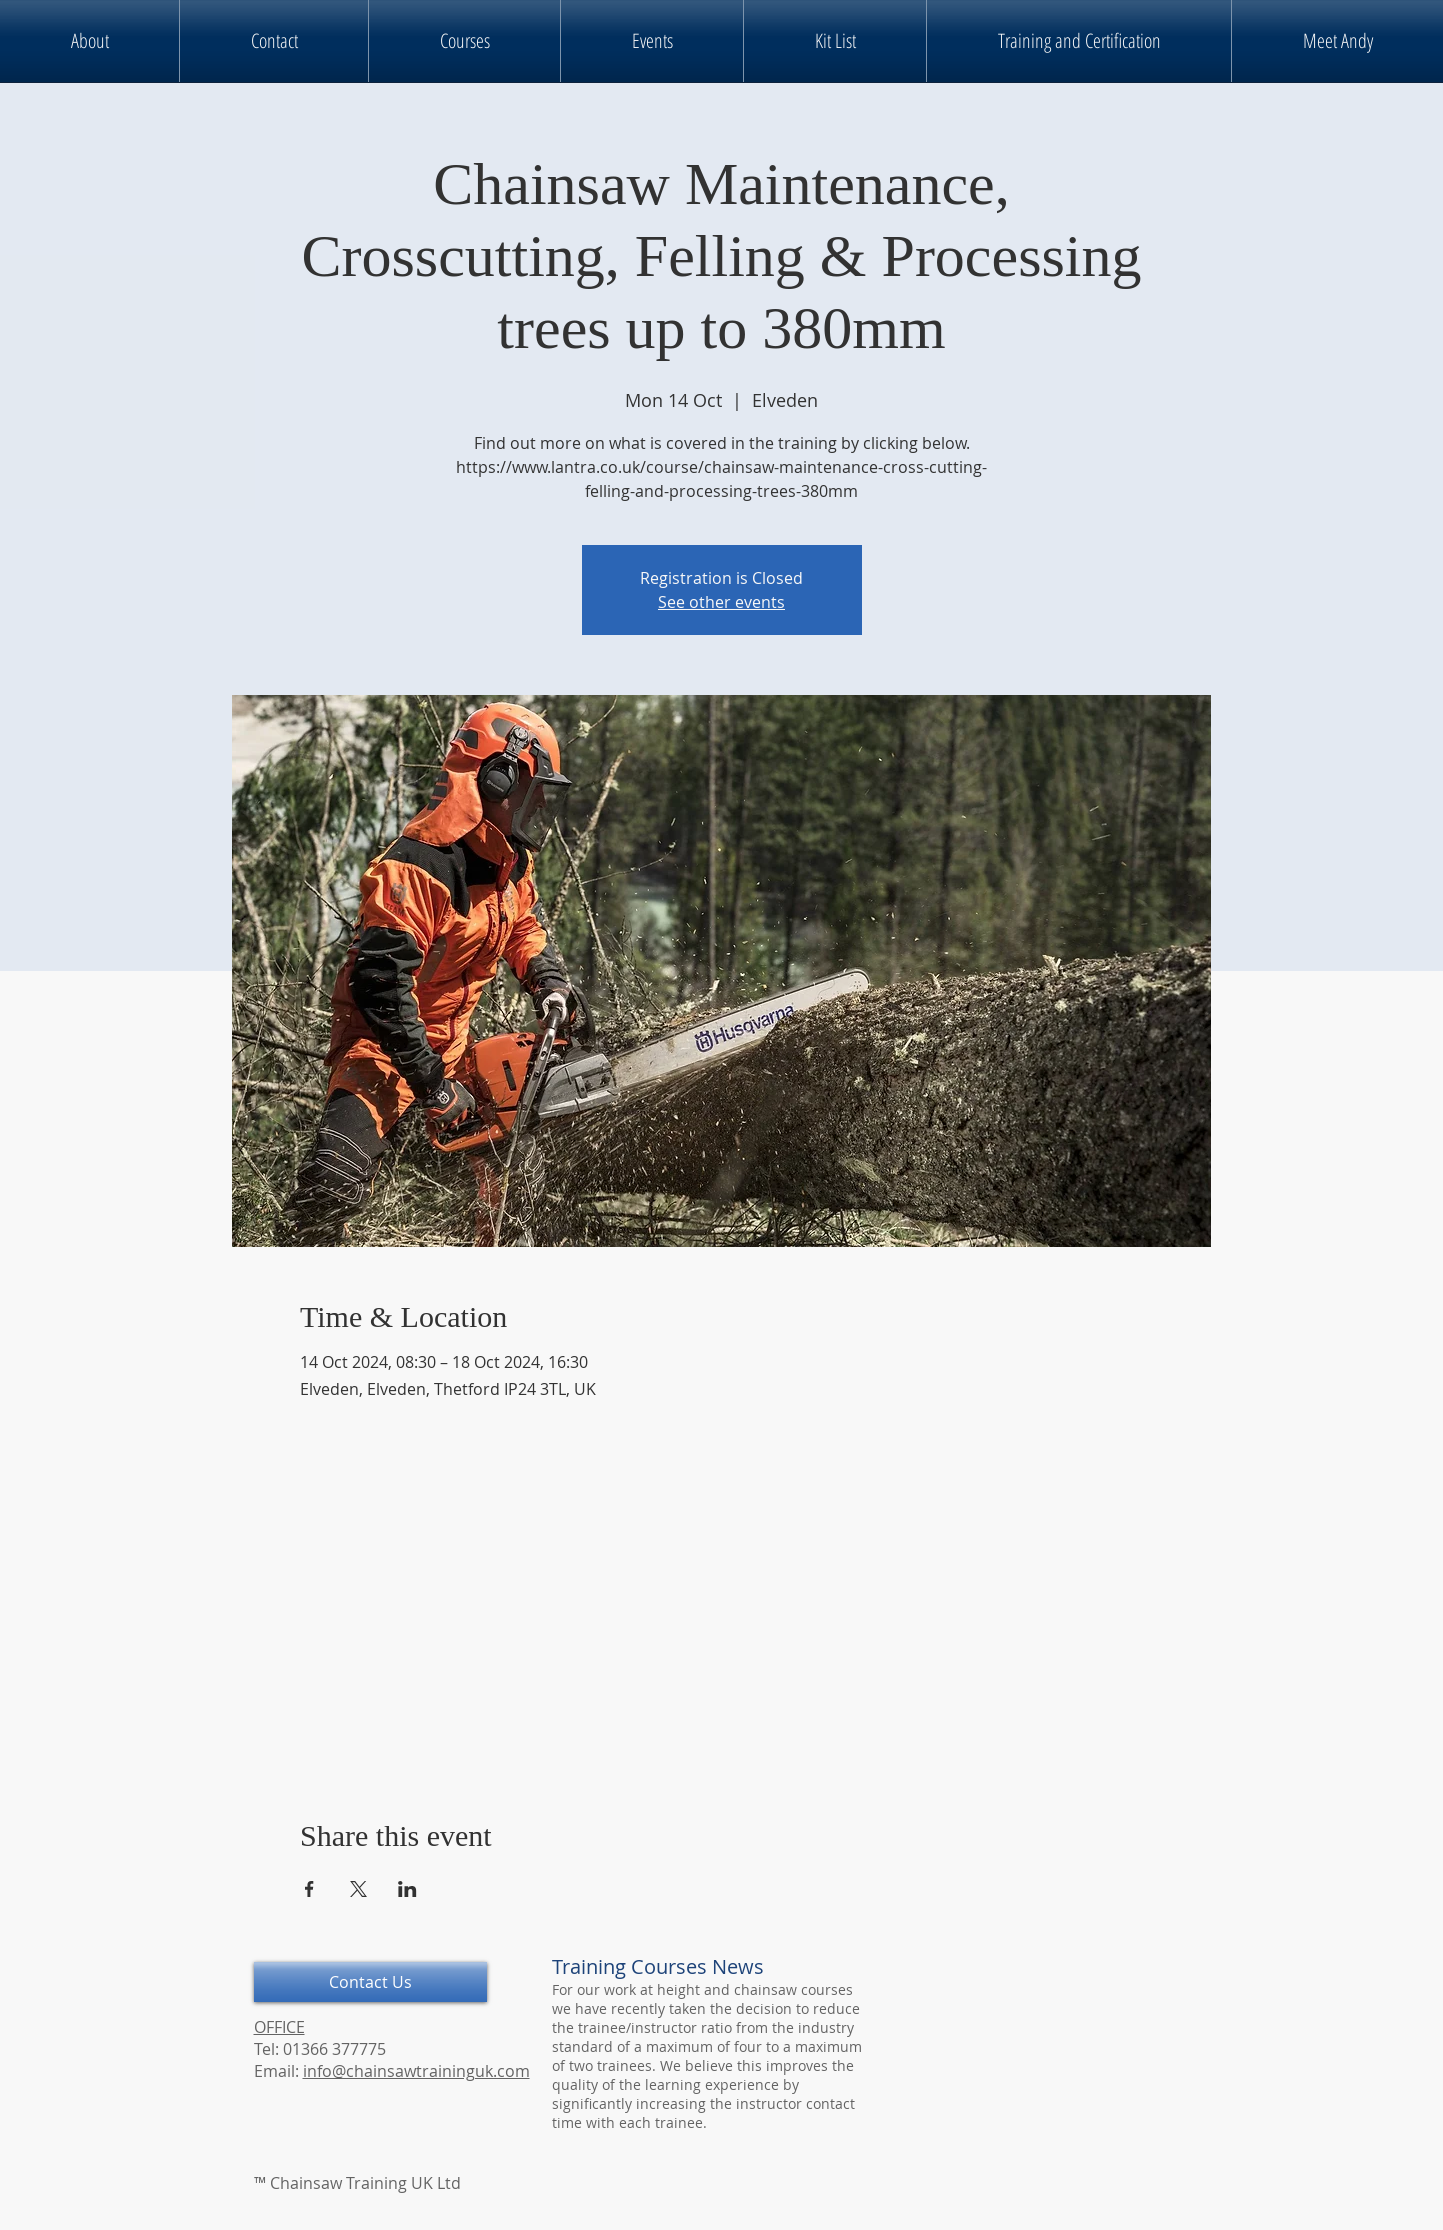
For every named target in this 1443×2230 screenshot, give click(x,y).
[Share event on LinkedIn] (407, 1889)
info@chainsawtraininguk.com (416, 2071)
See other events (721, 602)
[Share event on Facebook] (309, 1889)
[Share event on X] (358, 1889)
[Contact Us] (370, 1982)
